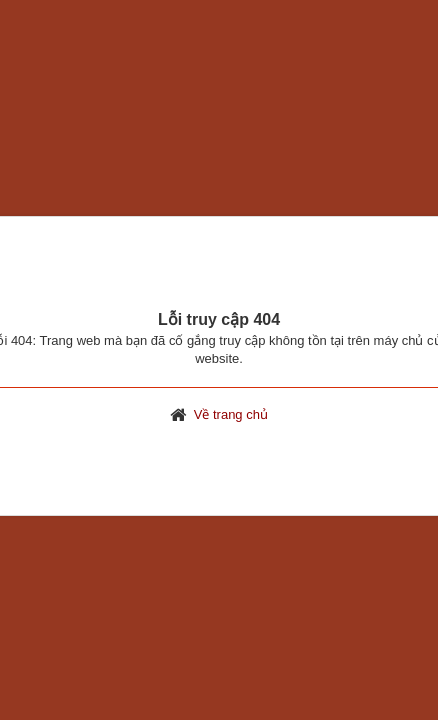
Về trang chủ (231, 414)
